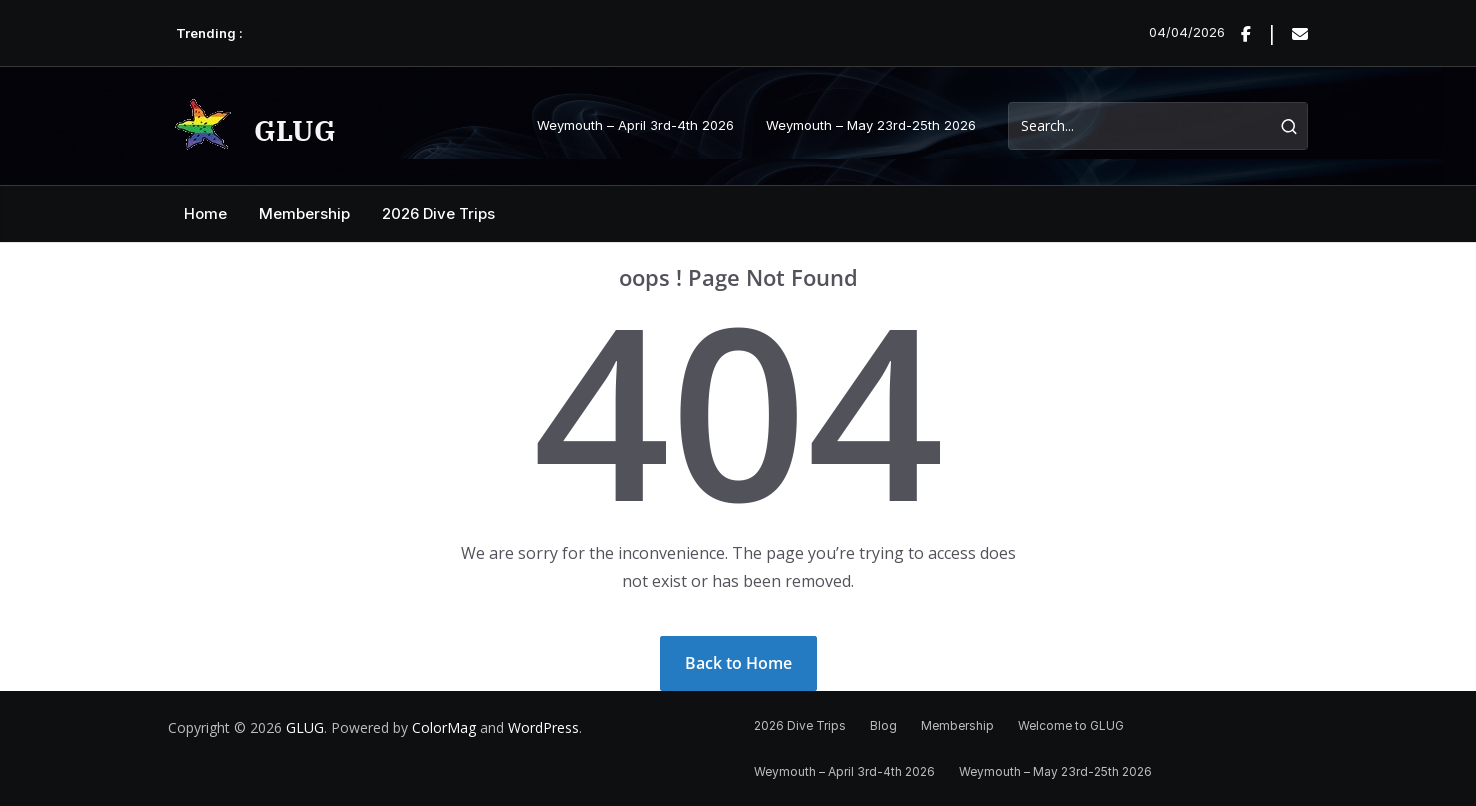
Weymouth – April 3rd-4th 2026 (635, 125)
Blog (883, 725)
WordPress (543, 727)
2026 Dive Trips (438, 213)
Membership (304, 213)
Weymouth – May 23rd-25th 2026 (871, 125)
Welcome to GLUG (1071, 725)
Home (205, 213)
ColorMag (444, 727)
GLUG (295, 130)
